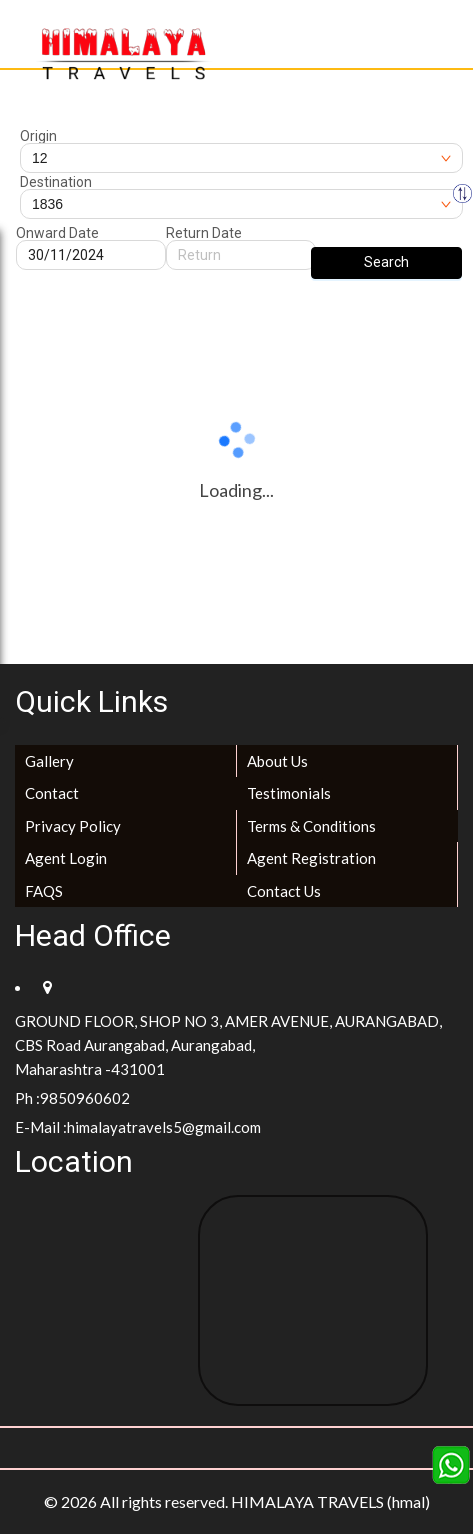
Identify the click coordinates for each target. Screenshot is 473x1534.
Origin (38, 136)
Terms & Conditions (311, 826)
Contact (52, 793)
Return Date (204, 233)
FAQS (44, 891)
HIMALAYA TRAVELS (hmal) (330, 1501)
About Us (277, 761)
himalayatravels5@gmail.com (164, 1127)
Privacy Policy (73, 826)
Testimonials (289, 793)
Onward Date (57, 233)
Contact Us (284, 891)
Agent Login (66, 858)
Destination (56, 182)
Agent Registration (311, 858)
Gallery (49, 761)
